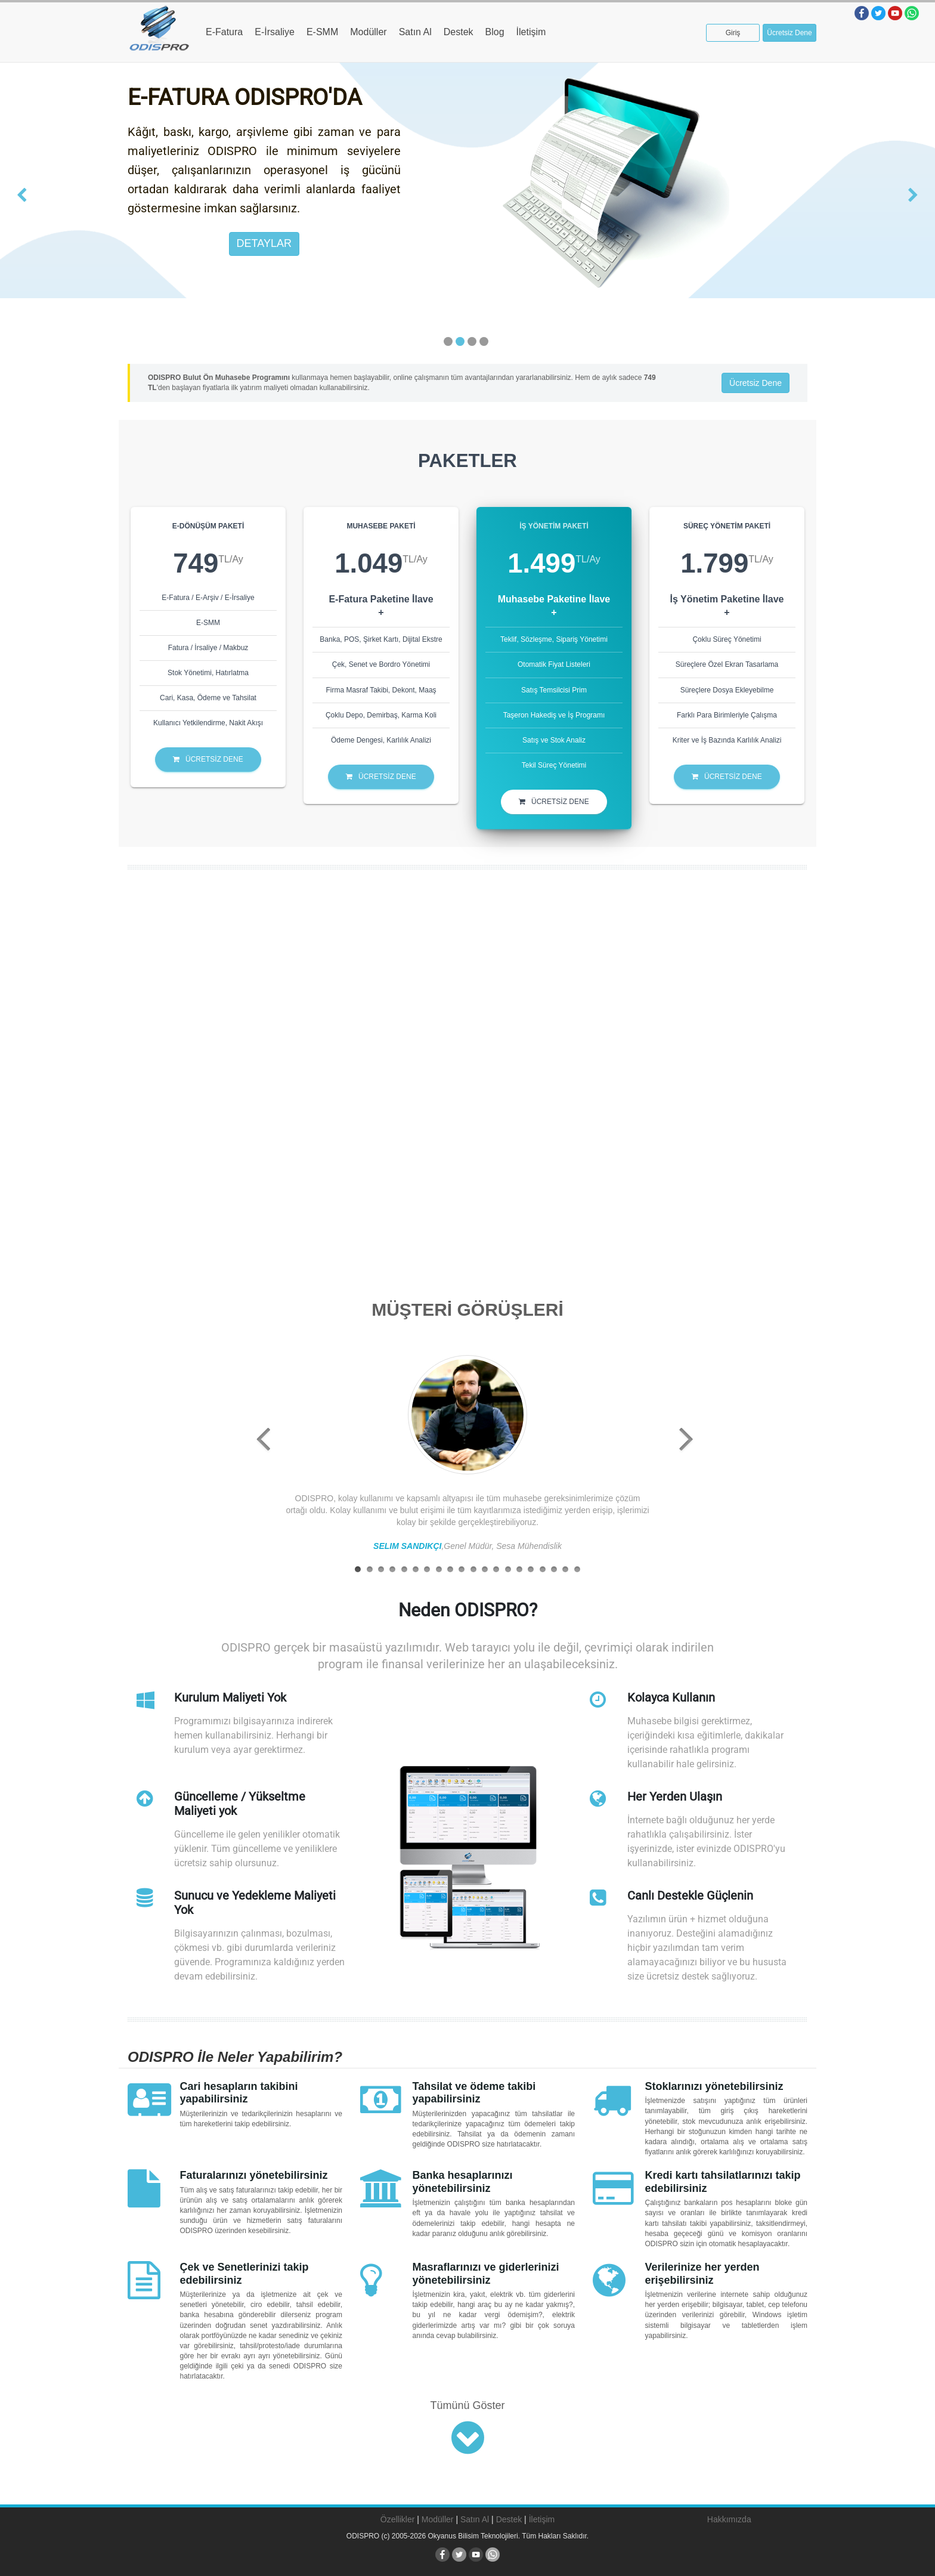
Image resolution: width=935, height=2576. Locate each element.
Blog (494, 32)
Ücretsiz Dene (789, 33)
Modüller (368, 32)
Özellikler (397, 2519)
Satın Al (415, 32)
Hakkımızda (729, 2519)
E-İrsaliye (275, 32)
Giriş (733, 33)
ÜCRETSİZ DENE (208, 759)
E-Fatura (224, 32)
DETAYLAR (264, 243)
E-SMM (322, 32)
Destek (458, 32)
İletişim (531, 32)
